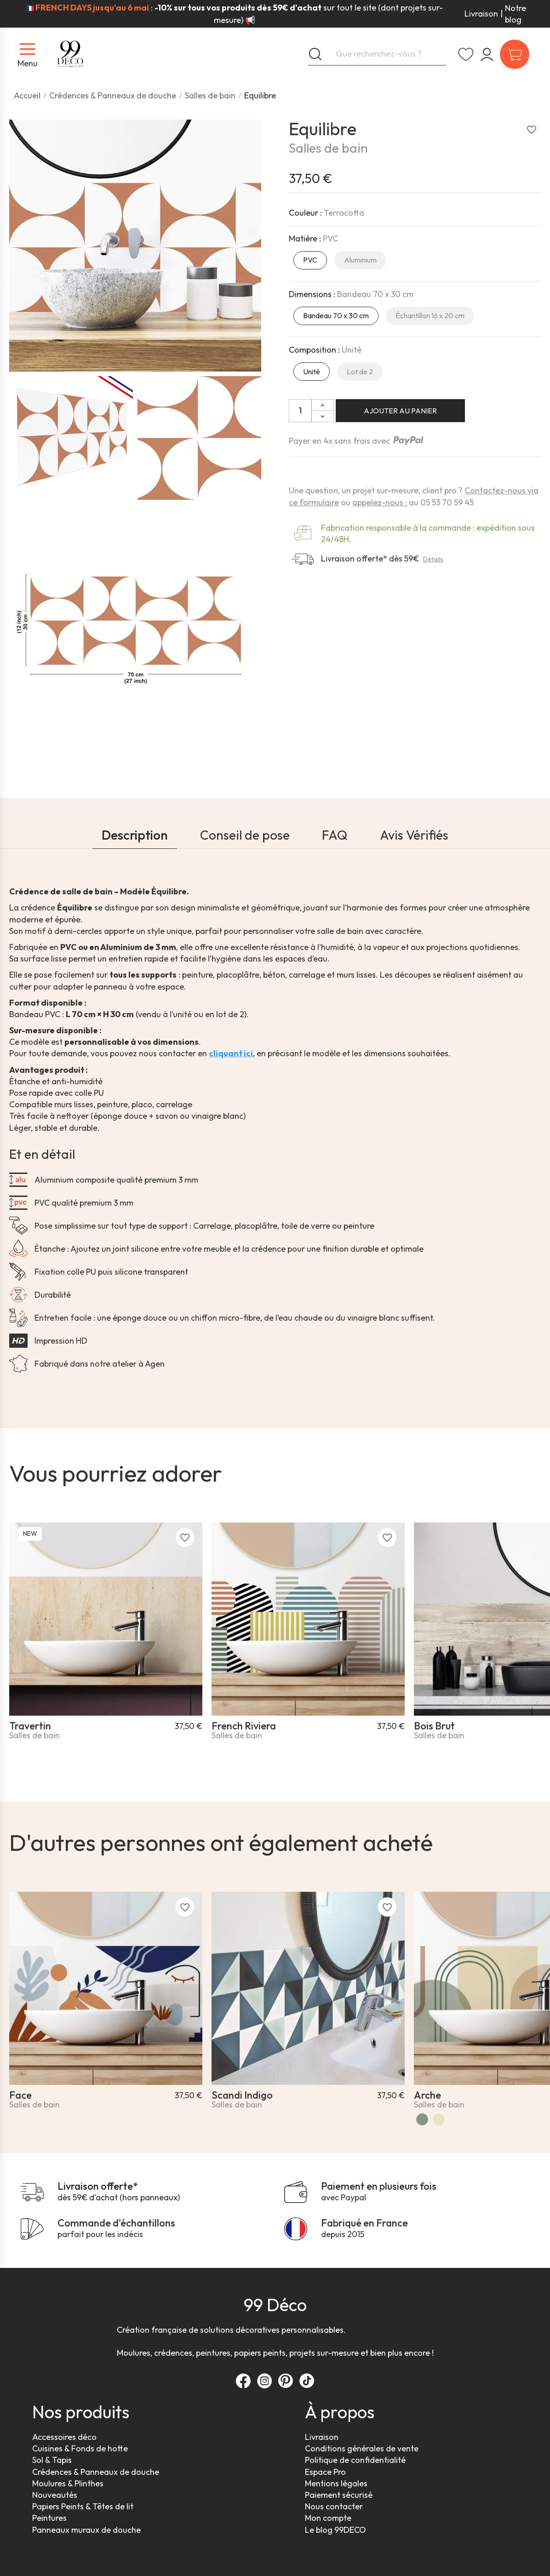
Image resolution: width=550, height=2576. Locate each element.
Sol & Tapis (52, 2460)
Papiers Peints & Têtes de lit (82, 2506)
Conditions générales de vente (361, 2448)
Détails (433, 559)
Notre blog (515, 14)
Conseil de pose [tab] (245, 835)
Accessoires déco (64, 2437)
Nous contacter (334, 2506)
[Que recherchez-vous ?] (377, 54)
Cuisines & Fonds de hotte (80, 2448)
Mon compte (328, 2518)
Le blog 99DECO (335, 2529)
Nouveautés (54, 2495)
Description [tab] (135, 835)
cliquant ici (231, 1053)
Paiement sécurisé (338, 2495)
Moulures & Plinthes (67, 2483)
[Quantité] (300, 410)
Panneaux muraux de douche (86, 2529)
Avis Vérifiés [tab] (414, 835)
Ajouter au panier (400, 410)
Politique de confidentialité (355, 2460)
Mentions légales (336, 2483)
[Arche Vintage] (438, 2119)
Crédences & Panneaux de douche (95, 2472)
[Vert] (422, 2119)
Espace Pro (325, 2472)
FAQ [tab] (335, 835)
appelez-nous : (379, 502)
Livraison (481, 13)
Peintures (49, 2518)
